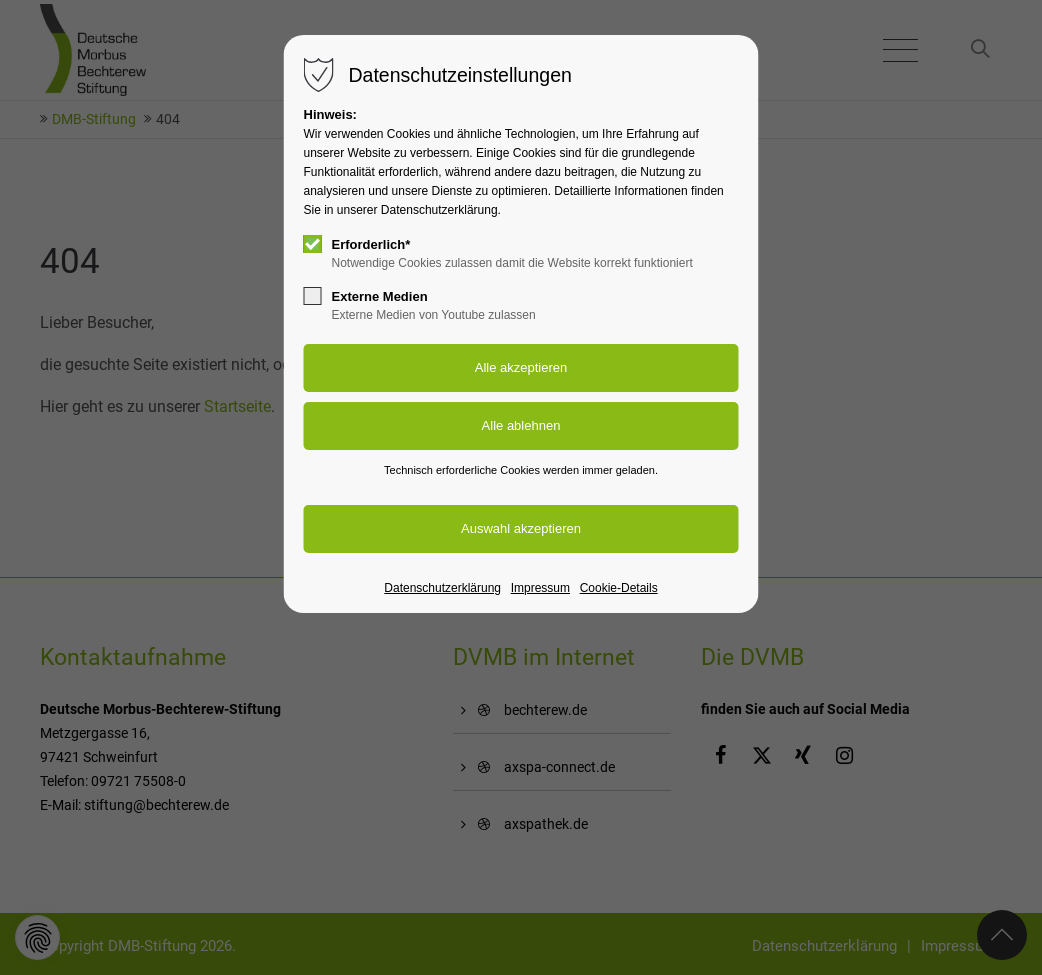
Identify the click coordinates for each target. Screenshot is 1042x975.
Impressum (540, 588)
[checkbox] (313, 244)
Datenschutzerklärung (442, 588)
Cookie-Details (619, 588)
